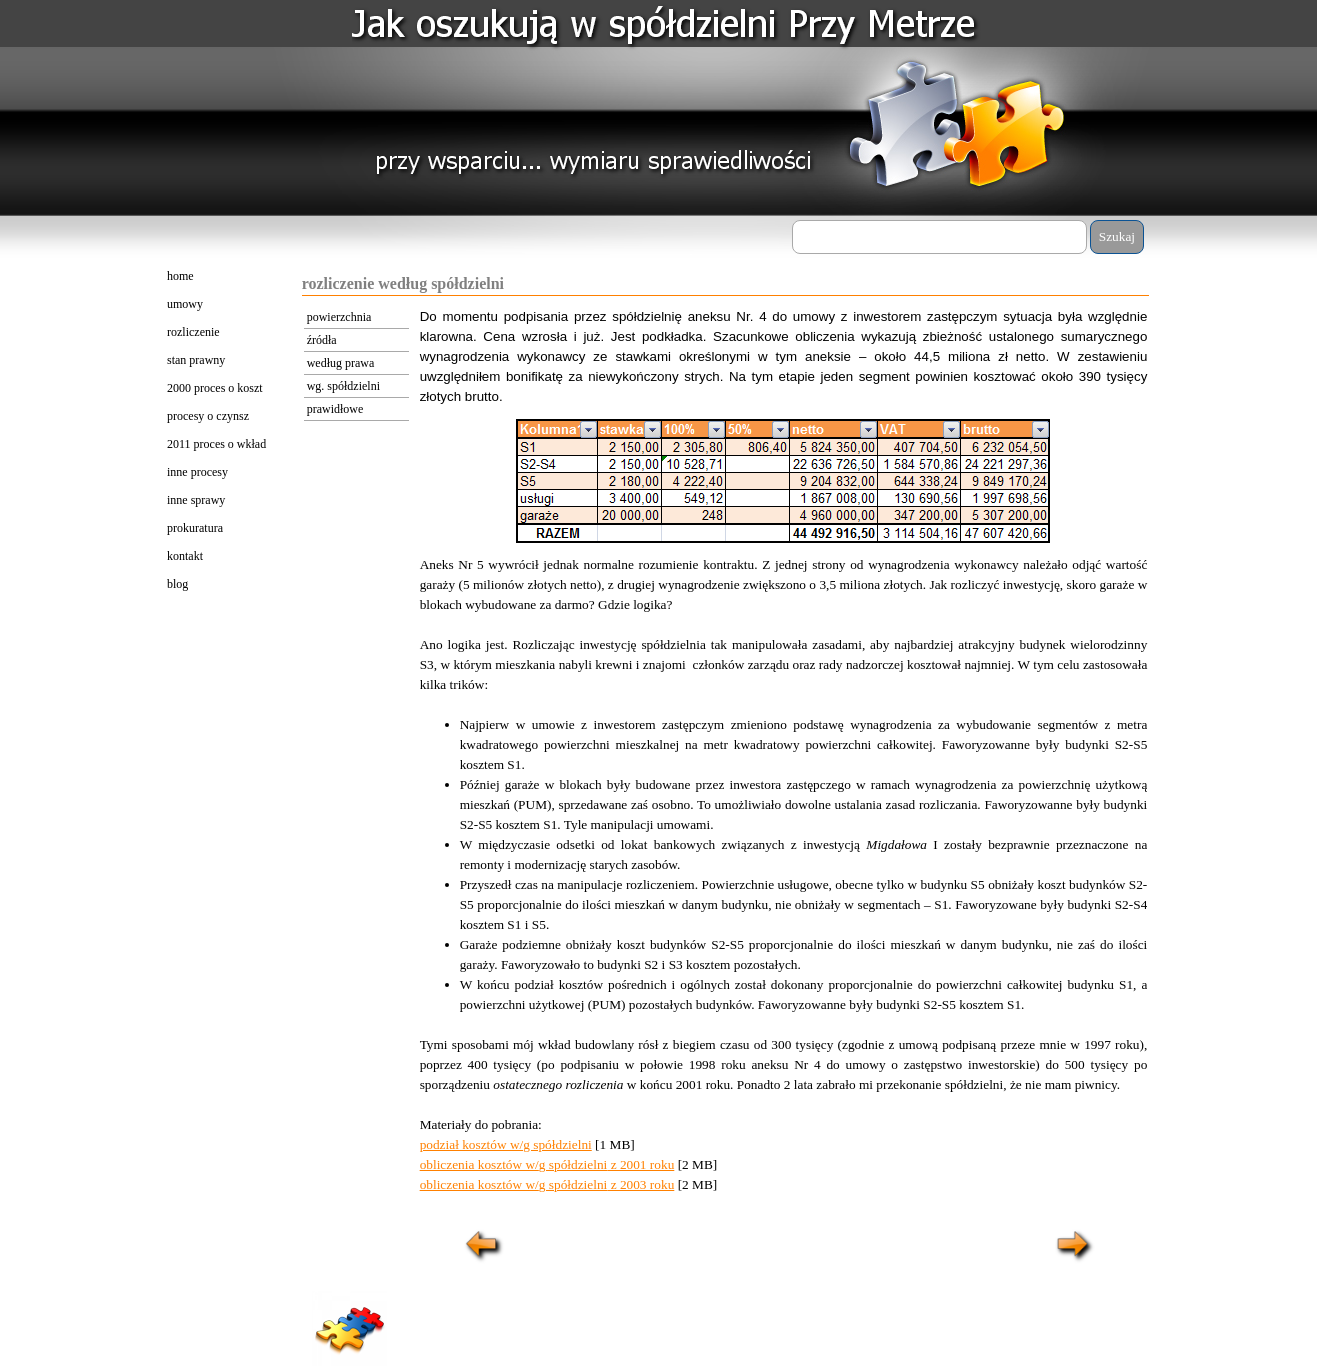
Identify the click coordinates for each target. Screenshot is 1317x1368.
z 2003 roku (640, 1184)
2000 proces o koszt (215, 388)
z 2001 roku (640, 1164)
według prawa (341, 363)
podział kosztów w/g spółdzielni (506, 1144)
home (180, 276)
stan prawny (196, 360)
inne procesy (197, 472)
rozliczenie (193, 332)
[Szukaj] (939, 237)
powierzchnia (339, 317)
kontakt (185, 556)
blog (177, 584)
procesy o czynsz (208, 416)
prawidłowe (335, 409)
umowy (185, 304)
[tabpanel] (784, 357)
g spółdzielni (573, 1164)
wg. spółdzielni (343, 386)
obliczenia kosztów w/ (479, 1164)
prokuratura (195, 528)
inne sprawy (196, 500)
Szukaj (1117, 236)
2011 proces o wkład (216, 444)
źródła (322, 340)
